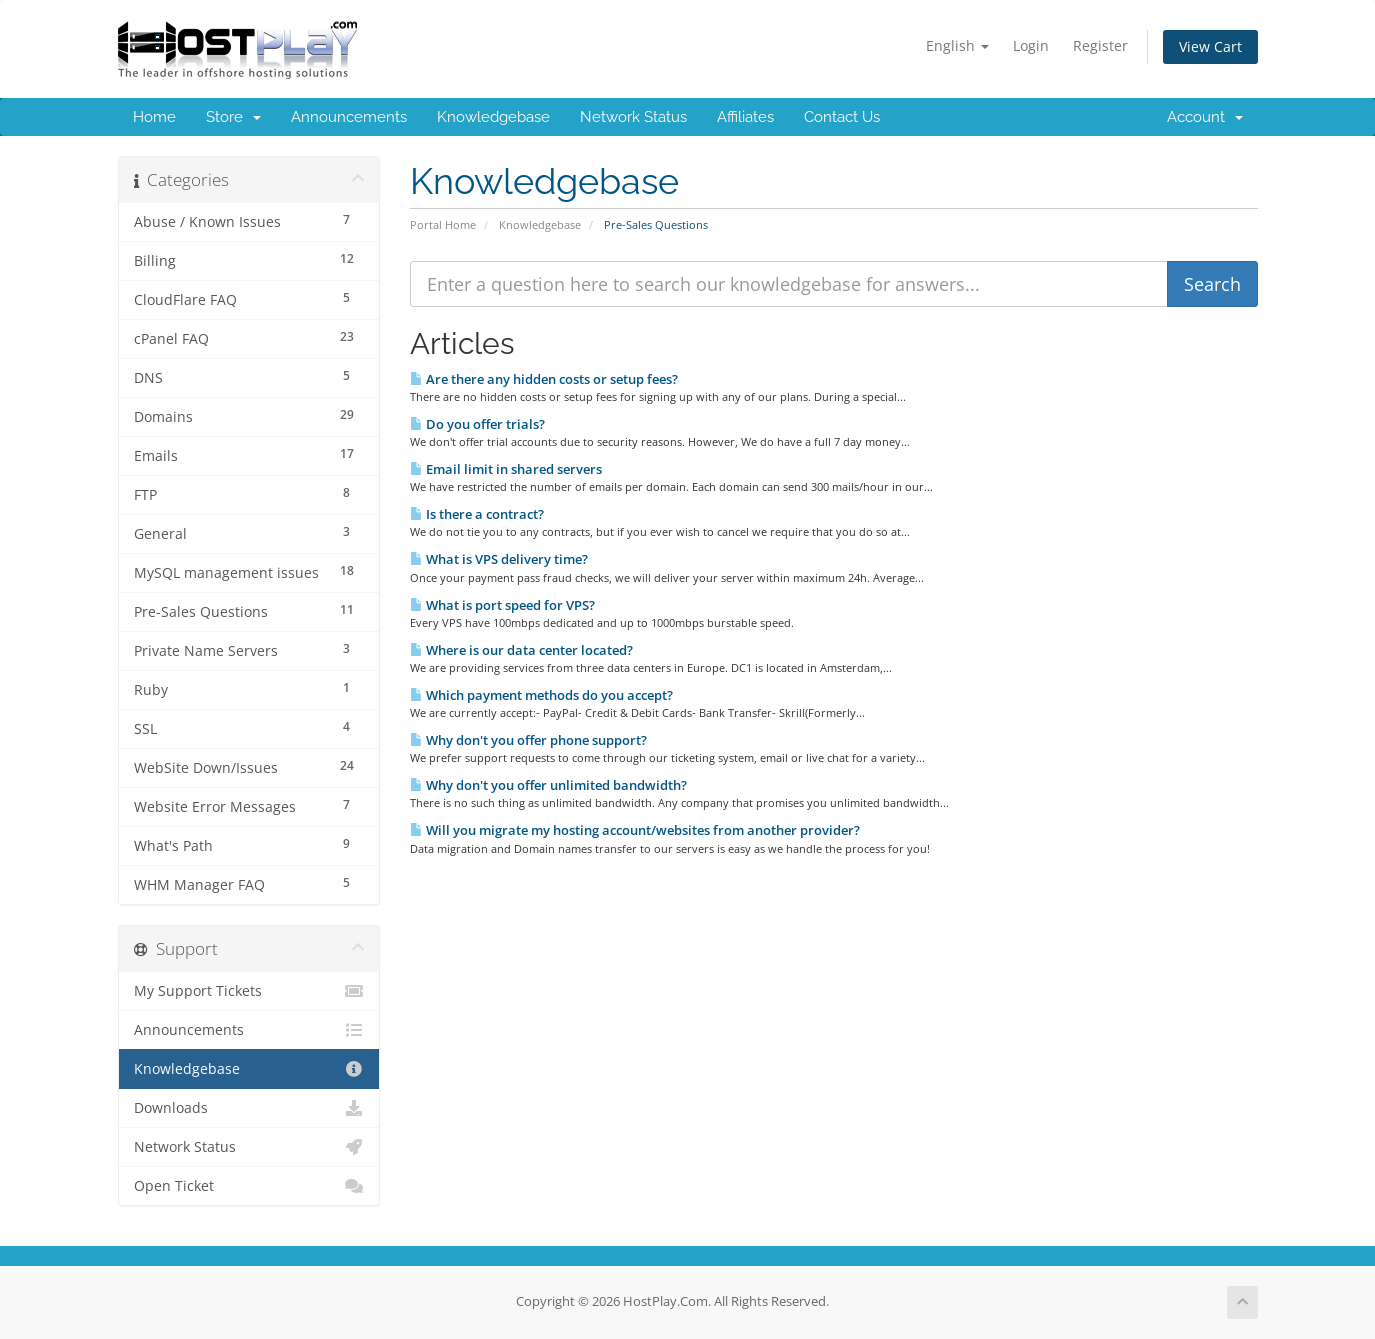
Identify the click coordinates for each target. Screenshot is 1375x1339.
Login (1031, 45)
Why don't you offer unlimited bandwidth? (548, 785)
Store (233, 117)
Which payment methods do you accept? (541, 695)
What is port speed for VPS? (502, 605)
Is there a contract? (477, 514)
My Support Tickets (249, 991)
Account (1205, 117)
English (957, 45)
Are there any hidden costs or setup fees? (544, 379)
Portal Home (443, 224)
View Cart (1210, 46)
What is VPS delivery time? (499, 559)
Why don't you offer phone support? (528, 740)
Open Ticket (249, 1186)
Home (154, 117)
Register (1100, 45)
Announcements (349, 117)
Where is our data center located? (521, 650)
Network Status (633, 117)
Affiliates (745, 117)
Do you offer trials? (477, 424)
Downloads (249, 1108)
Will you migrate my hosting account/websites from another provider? (635, 830)
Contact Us (842, 117)
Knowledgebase (493, 117)
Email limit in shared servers (506, 469)
